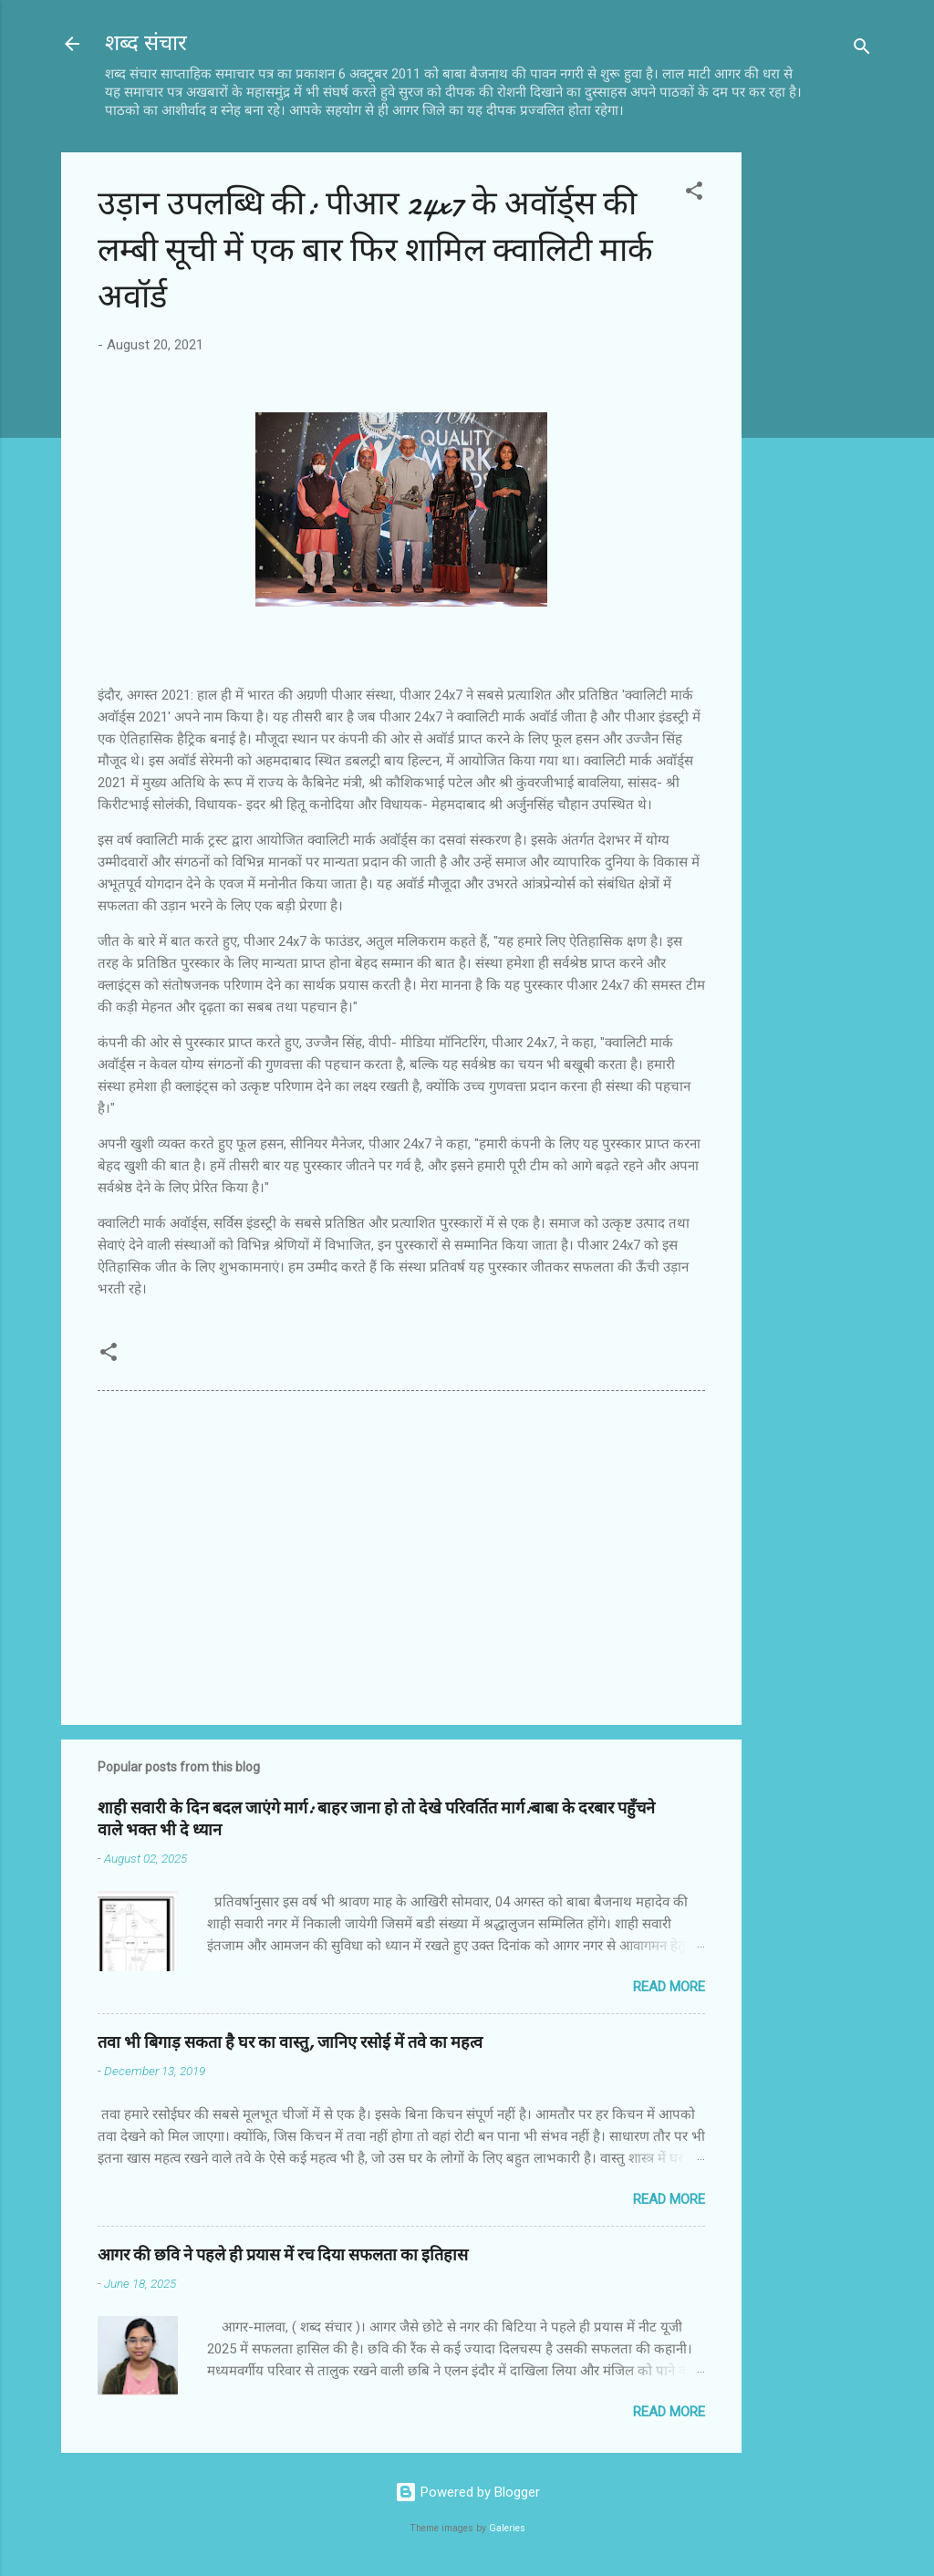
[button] (694, 194)
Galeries (507, 2528)
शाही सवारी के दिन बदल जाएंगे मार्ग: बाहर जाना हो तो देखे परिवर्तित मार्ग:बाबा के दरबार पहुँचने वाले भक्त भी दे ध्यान (376, 1819)
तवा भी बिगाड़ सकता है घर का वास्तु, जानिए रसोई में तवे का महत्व (290, 2042)
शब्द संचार (146, 43)
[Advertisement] (814, 426)
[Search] (862, 50)
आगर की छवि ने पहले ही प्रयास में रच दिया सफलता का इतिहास (283, 2255)
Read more (669, 1987)
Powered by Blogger (467, 2492)
